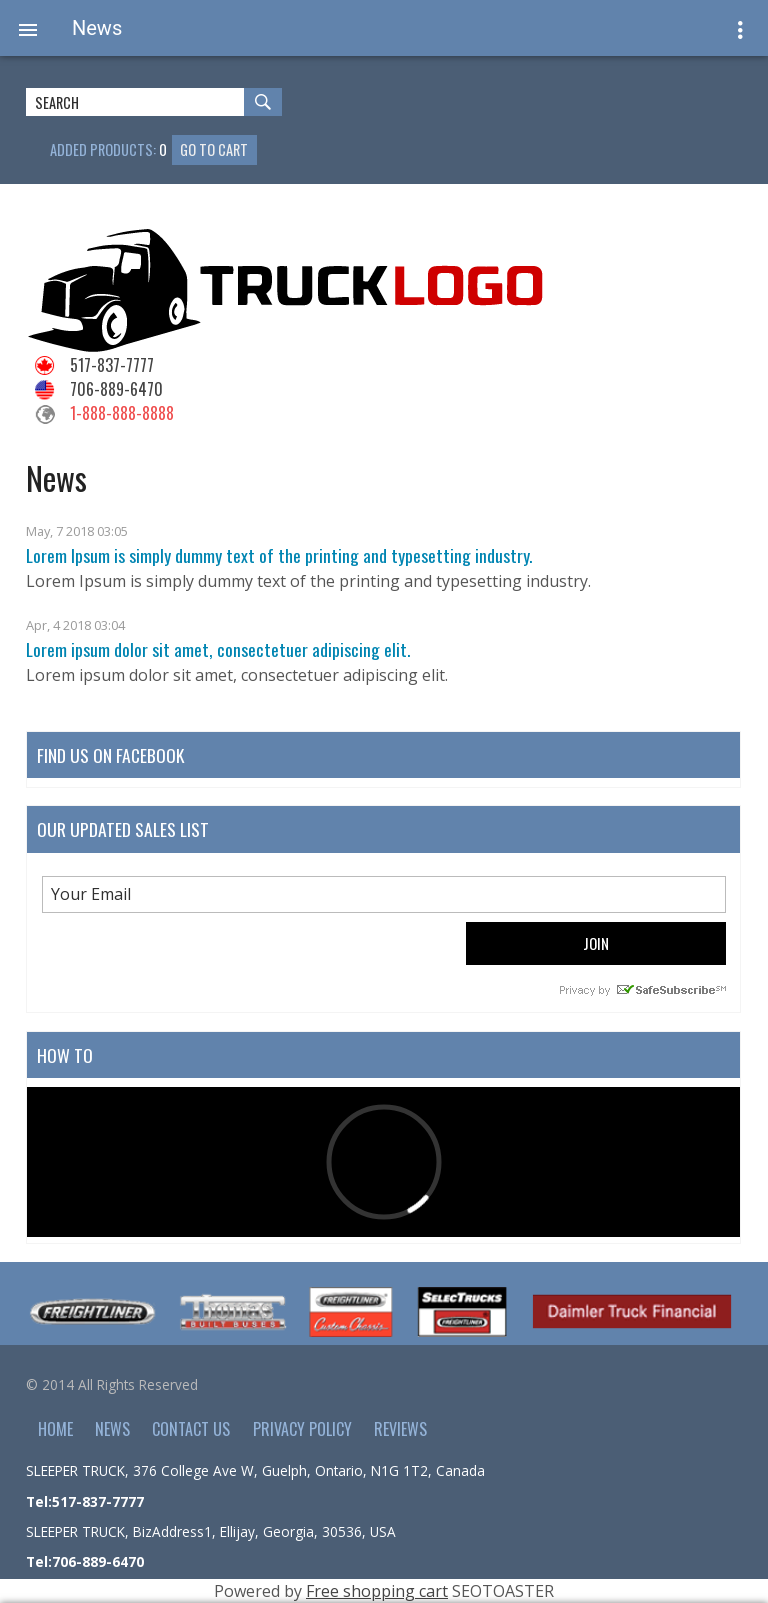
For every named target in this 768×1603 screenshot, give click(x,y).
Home (55, 1429)
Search (271, 105)
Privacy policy (302, 1429)
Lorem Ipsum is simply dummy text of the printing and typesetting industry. (279, 555)
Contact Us (191, 1429)
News (112, 1429)
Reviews (400, 1429)
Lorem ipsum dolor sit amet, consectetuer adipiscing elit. (218, 649)
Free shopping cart (377, 1591)
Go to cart (214, 149)
